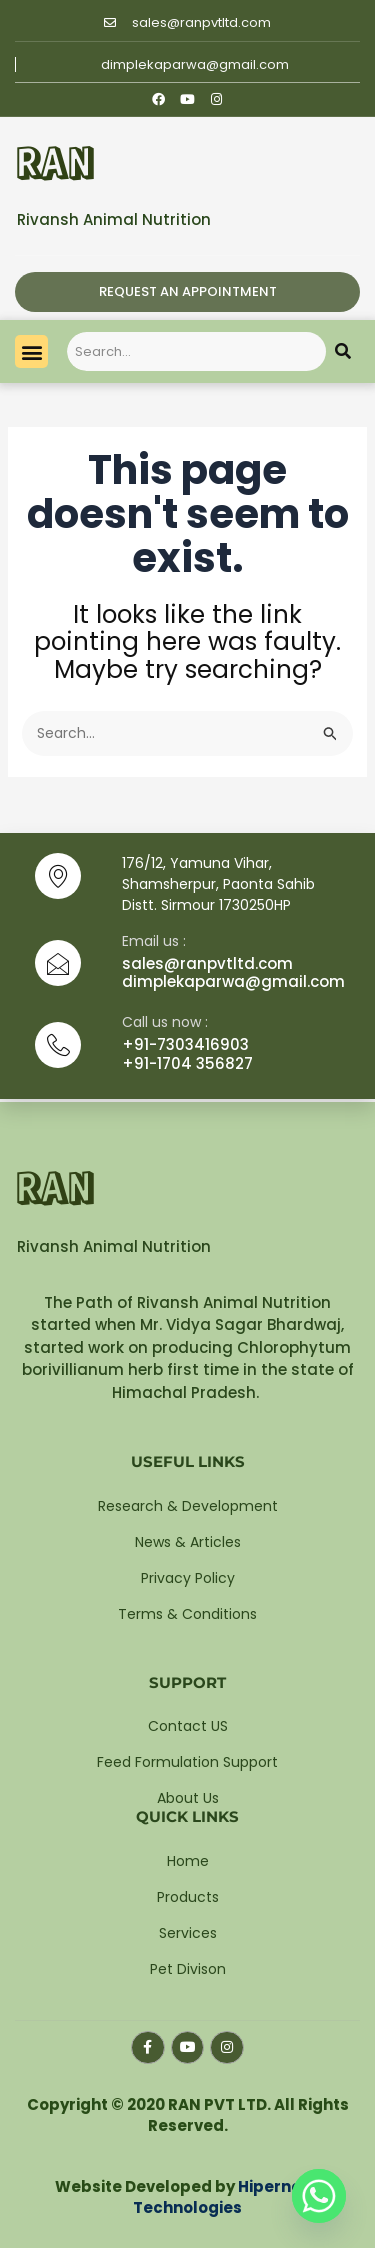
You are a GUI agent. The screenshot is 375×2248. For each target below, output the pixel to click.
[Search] (343, 352)
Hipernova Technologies (227, 2197)
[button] (31, 351)
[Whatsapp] (319, 2196)
